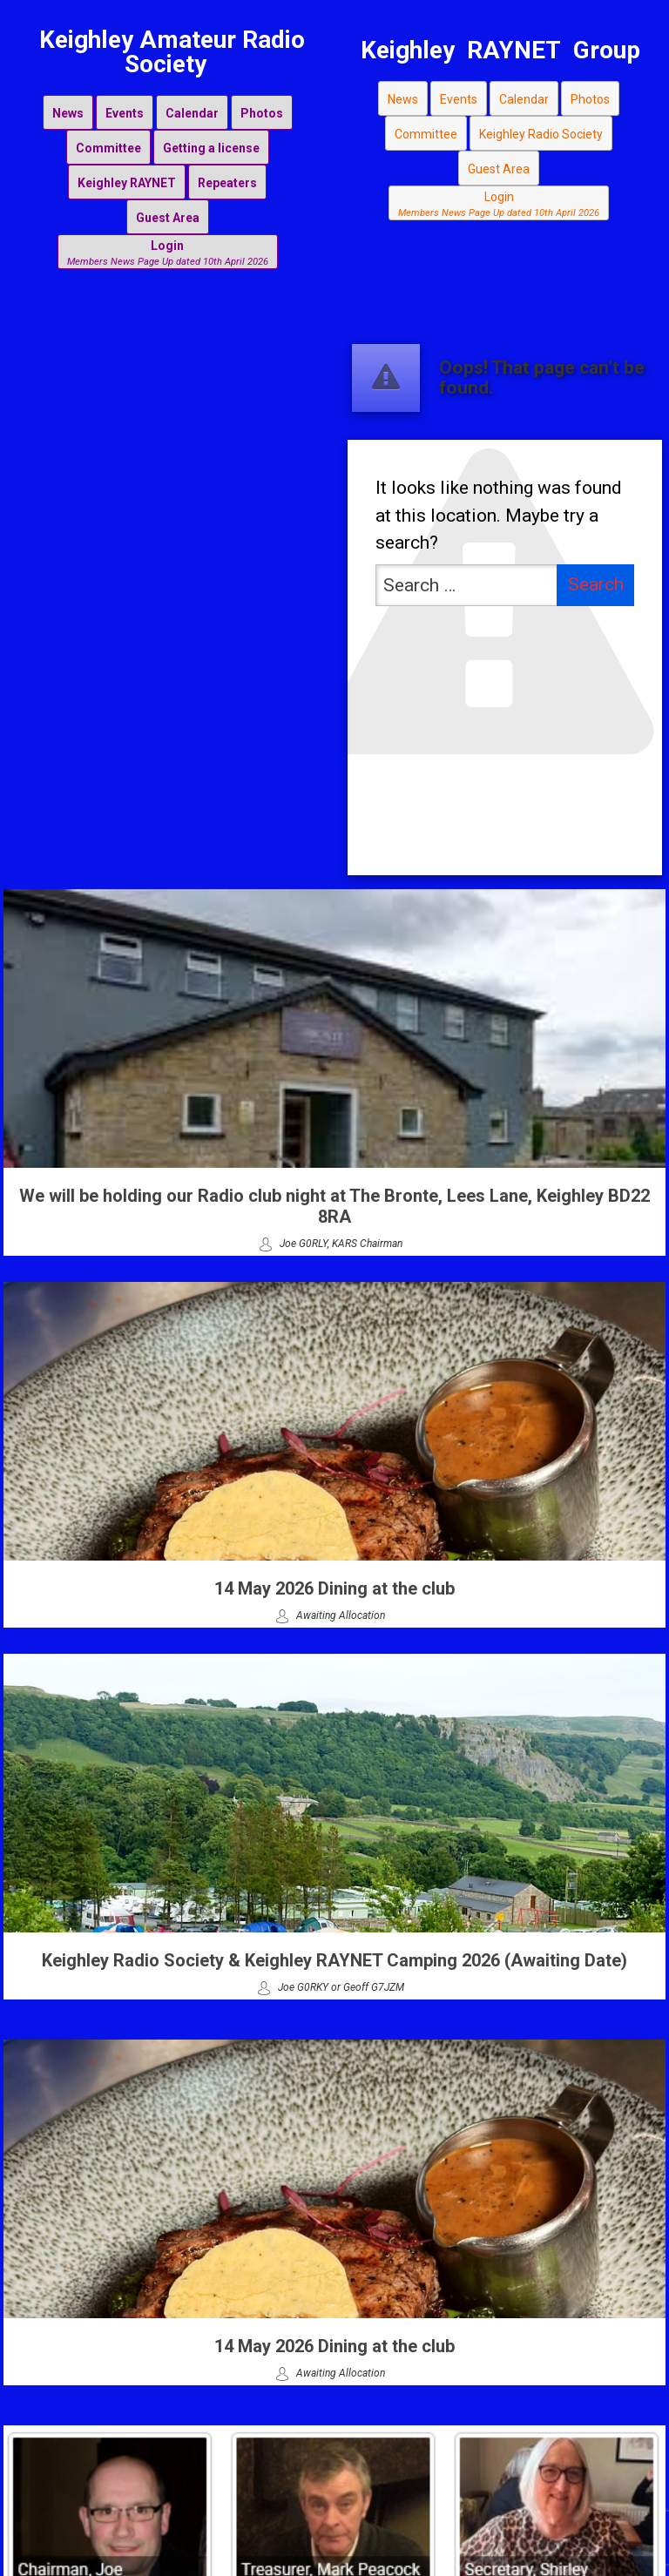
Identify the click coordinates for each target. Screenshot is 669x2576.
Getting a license (211, 148)
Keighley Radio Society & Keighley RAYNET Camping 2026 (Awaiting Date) (334, 1960)
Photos (261, 113)
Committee (108, 148)
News (68, 113)
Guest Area (167, 218)
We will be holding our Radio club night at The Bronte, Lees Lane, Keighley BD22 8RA (334, 1206)
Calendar (192, 113)
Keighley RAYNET (127, 183)
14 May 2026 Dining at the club (334, 1588)
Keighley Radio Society (541, 134)
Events (124, 113)
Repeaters (227, 183)
